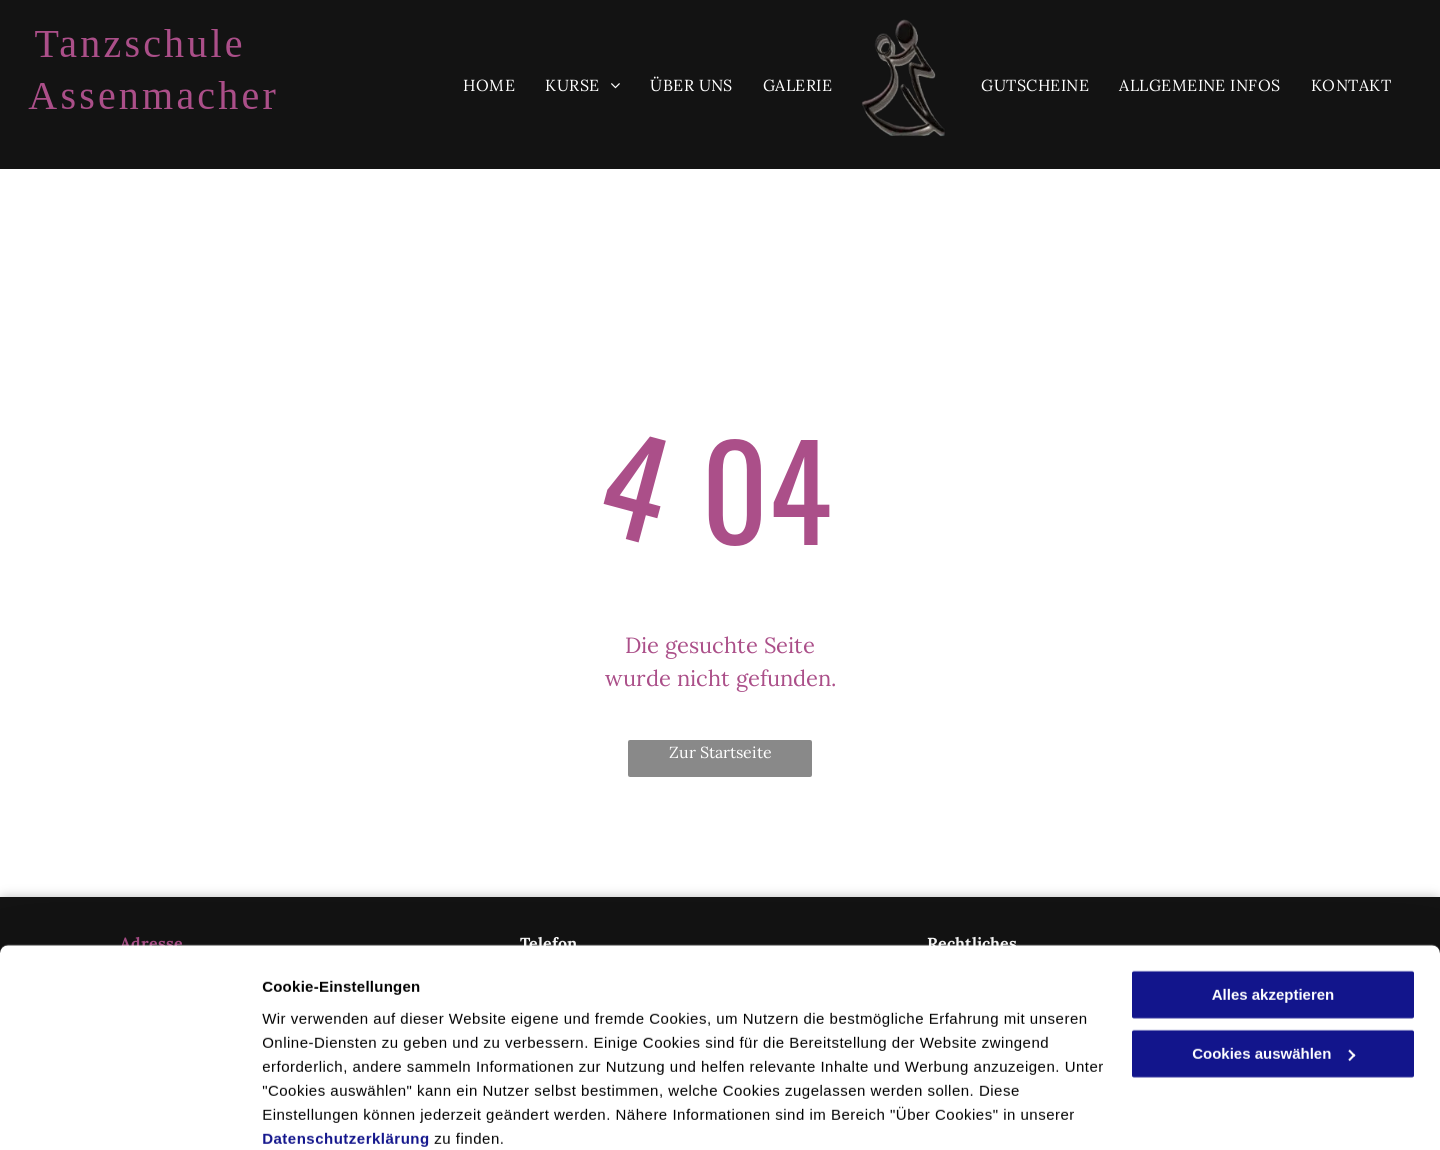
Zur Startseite (720, 752)
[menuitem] (489, 85)
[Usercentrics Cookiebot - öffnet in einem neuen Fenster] (129, 1111)
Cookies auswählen (332, 1110)
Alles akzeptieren (1273, 912)
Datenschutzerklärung (346, 1055)
